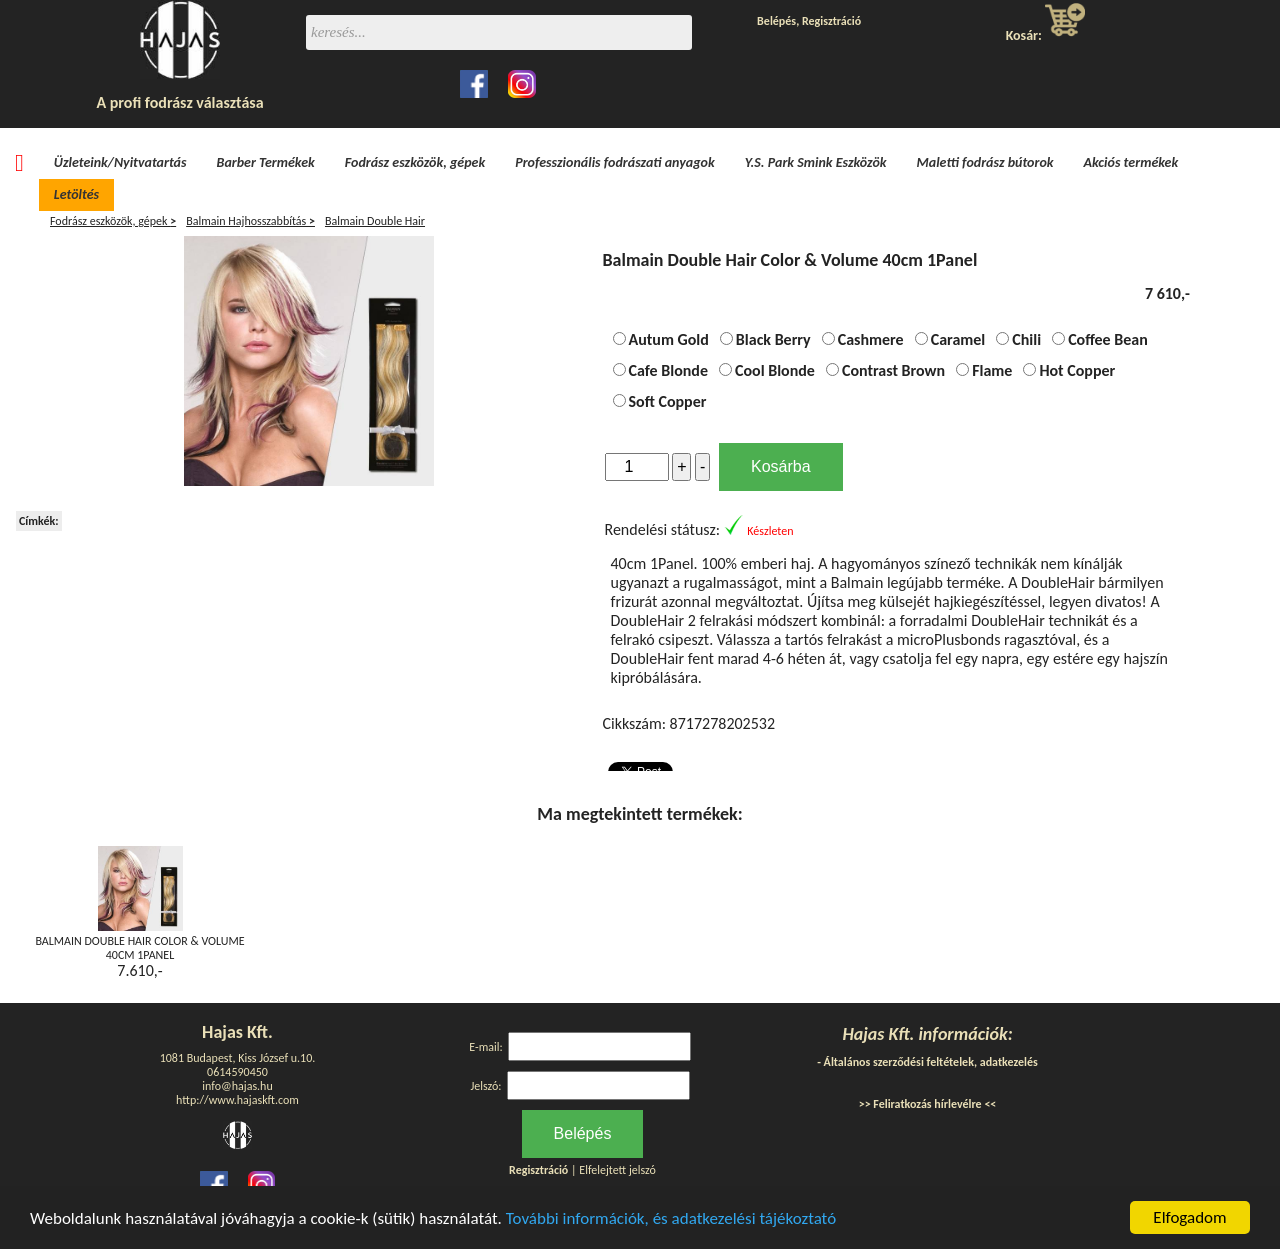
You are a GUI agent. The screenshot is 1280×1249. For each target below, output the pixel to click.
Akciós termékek (1131, 162)
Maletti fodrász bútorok (985, 162)
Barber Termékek (266, 162)
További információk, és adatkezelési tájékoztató (671, 1218)
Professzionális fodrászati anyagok (615, 162)
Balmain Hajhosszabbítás (250, 221)
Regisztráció (831, 21)
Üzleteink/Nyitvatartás (120, 162)
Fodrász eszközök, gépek (415, 162)
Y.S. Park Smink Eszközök (816, 162)
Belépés (776, 21)
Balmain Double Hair (375, 221)
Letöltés (76, 194)
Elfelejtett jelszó (617, 1170)
